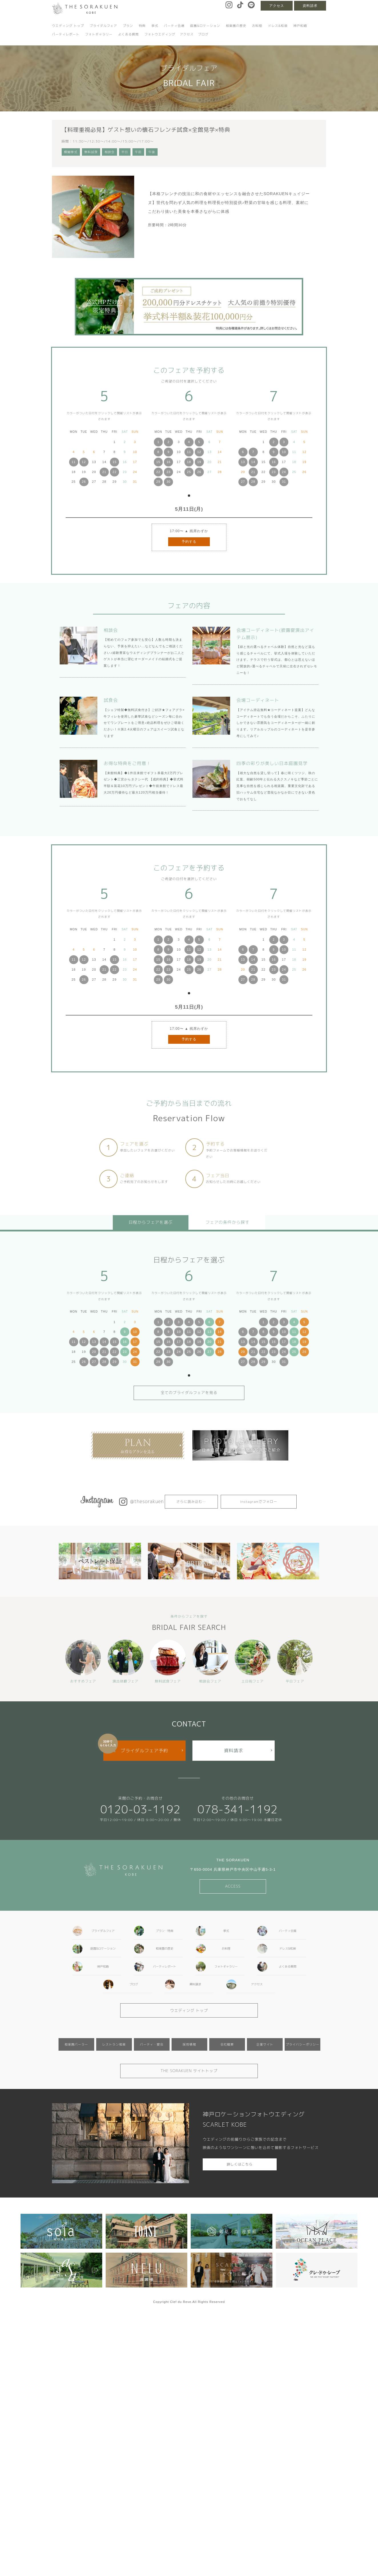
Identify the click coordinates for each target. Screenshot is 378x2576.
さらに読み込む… (191, 1501)
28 (253, 481)
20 (94, 1351)
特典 (142, 25)
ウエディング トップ (68, 25)
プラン (128, 25)
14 (253, 462)
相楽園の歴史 (236, 25)
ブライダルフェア (103, 25)
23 (168, 472)
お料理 (257, 25)
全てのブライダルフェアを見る (189, 1392)
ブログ (203, 34)
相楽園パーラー (76, 2044)
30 (168, 481)
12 (84, 462)
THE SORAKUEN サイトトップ (189, 2070)
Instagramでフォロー (258, 1501)
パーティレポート (65, 34)
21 (104, 472)
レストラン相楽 (114, 2044)
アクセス (276, 6)
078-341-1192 (238, 1809)
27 (243, 481)
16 (168, 462)
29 (158, 481)
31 (284, 481)
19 (199, 462)
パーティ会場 (174, 25)
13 (243, 462)
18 (189, 462)
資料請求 (310, 6)
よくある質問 (128, 34)
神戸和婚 (300, 25)
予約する (189, 542)
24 (284, 472)
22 (114, 472)
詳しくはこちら (240, 2164)
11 (74, 462)
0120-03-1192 (140, 1809)
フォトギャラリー (98, 34)
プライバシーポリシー (302, 2044)
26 (84, 481)
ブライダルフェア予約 (144, 1750)
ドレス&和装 (278, 25)
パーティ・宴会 (152, 2044)
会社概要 (227, 2044)
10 (284, 452)
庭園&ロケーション (205, 25)
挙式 (154, 25)
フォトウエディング (159, 34)
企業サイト (264, 2044)
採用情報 (189, 2044)
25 (189, 472)
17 (135, 1341)
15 (114, 462)
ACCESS (233, 1886)
